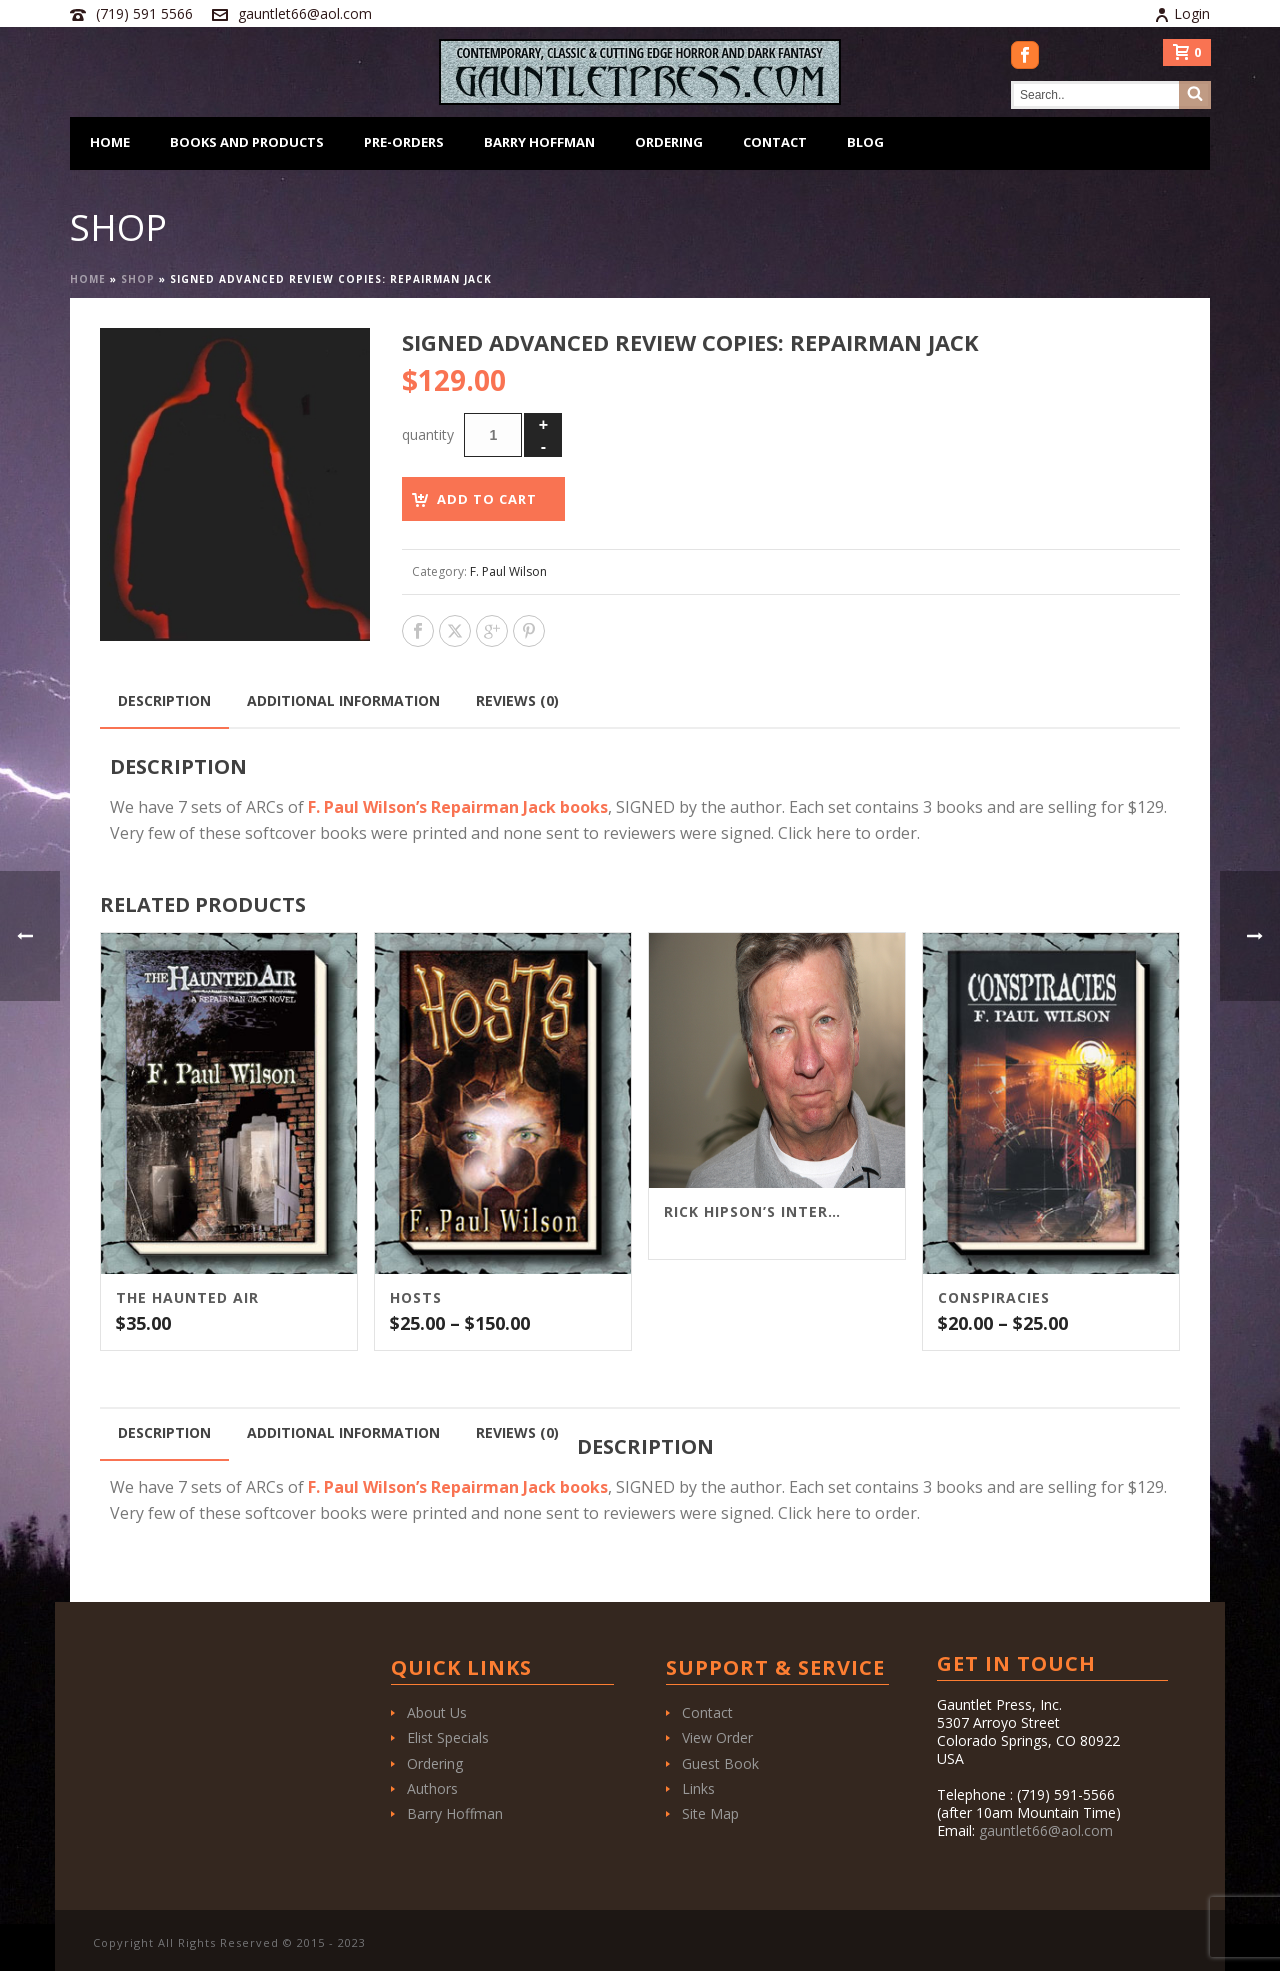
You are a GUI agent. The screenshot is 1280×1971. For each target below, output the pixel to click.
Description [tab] (164, 700)
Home (110, 142)
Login (1182, 13)
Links (698, 1788)
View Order (717, 1737)
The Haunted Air (187, 1298)
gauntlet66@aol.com (305, 13)
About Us (437, 1712)
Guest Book (720, 1763)
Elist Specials (448, 1737)
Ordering (669, 142)
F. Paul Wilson (508, 571)
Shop (138, 279)
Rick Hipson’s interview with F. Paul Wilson (752, 1212)
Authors (432, 1788)
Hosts (416, 1298)
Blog (865, 142)
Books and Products (247, 142)
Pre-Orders (404, 142)
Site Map (710, 1813)
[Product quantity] (493, 435)
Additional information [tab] (343, 700)
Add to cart (487, 499)
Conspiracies (994, 1298)
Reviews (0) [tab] (517, 700)
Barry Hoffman (539, 142)
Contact (775, 142)
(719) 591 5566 (144, 13)
